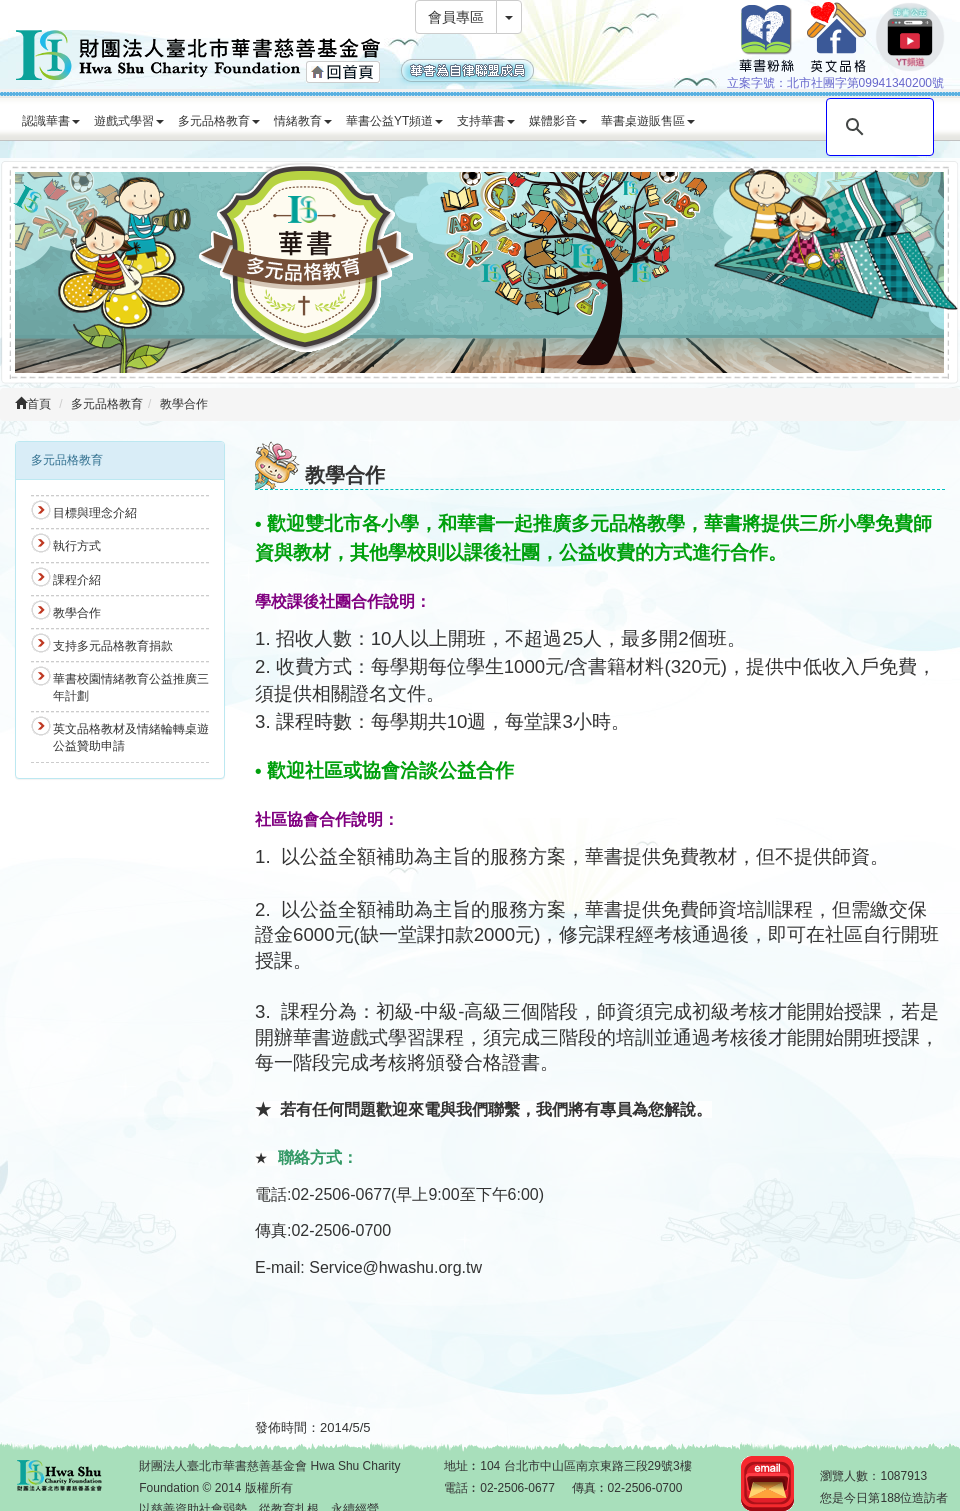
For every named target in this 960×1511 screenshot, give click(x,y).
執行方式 (77, 546)
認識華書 (51, 121)
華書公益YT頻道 (394, 121)
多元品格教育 (219, 121)
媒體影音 (558, 121)
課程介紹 (77, 580)
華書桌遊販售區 (648, 121)
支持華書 (486, 121)
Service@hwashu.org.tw (395, 1267)
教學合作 (184, 404)
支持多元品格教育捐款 (113, 646)
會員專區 (456, 17)
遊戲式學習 (129, 121)
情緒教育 (303, 121)
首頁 (33, 404)
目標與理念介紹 (95, 513)
